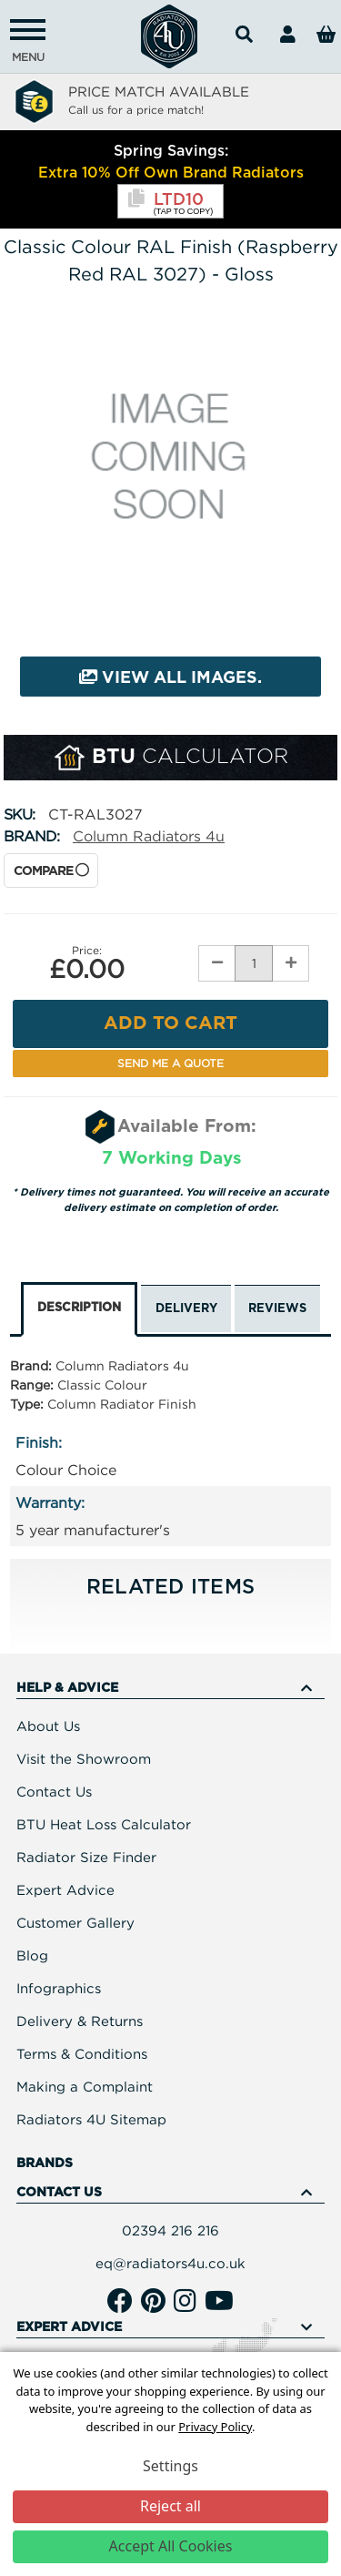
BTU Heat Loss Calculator (103, 1824)
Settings (170, 2466)
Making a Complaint (84, 2086)
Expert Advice (65, 1889)
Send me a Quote (170, 1063)
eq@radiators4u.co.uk (170, 2262)
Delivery (186, 1309)
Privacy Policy (215, 2426)
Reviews (277, 1309)
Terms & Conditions (81, 2053)
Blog (32, 1955)
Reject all (170, 2506)
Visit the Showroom (83, 1758)
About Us (48, 1725)
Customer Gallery (75, 1922)
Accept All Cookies (171, 2546)
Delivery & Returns (79, 2020)
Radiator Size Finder (86, 1856)
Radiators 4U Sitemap (91, 2119)
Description (79, 1308)
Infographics (58, 1987)
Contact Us (54, 1791)
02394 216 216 (170, 2230)
